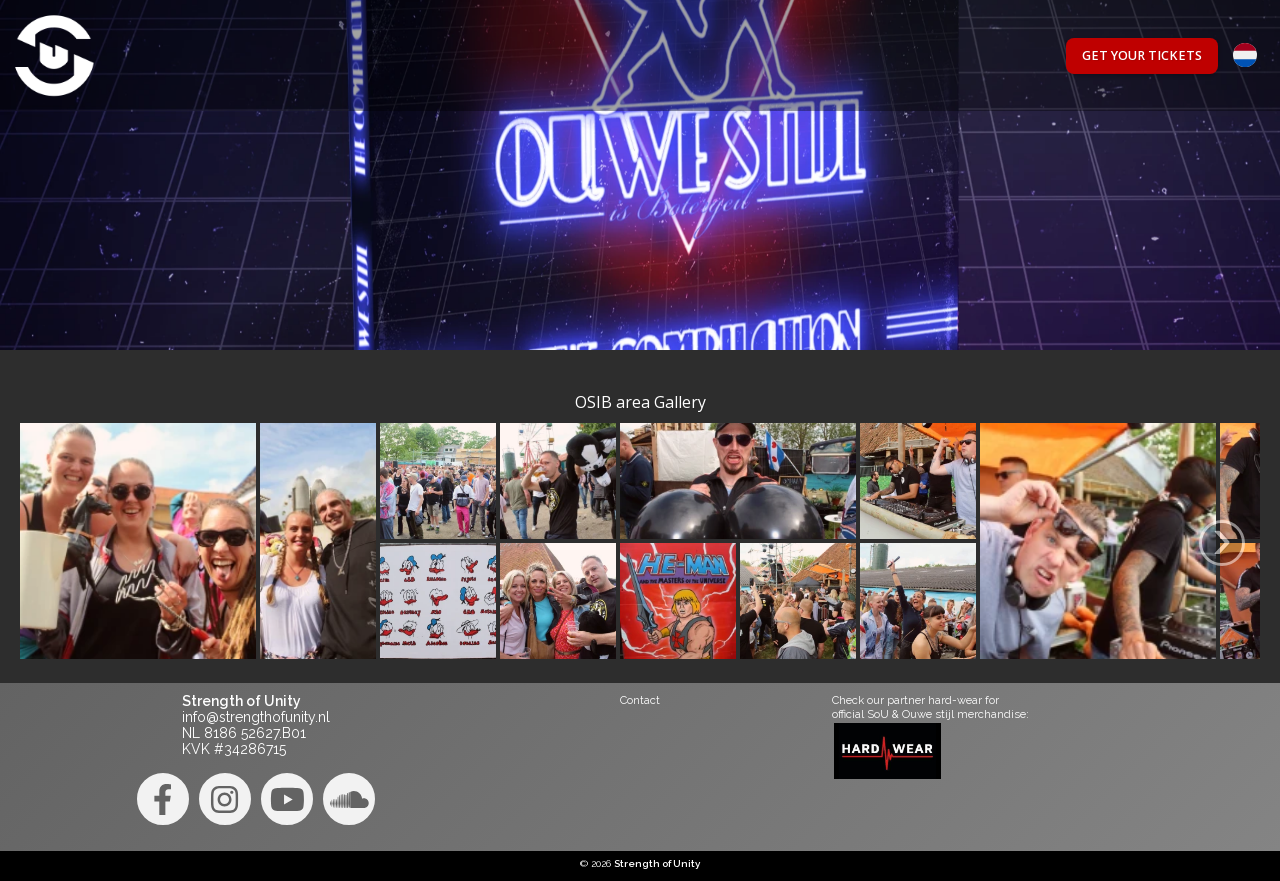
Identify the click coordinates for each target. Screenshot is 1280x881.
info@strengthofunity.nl (256, 717)
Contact (640, 700)
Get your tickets (1142, 55)
